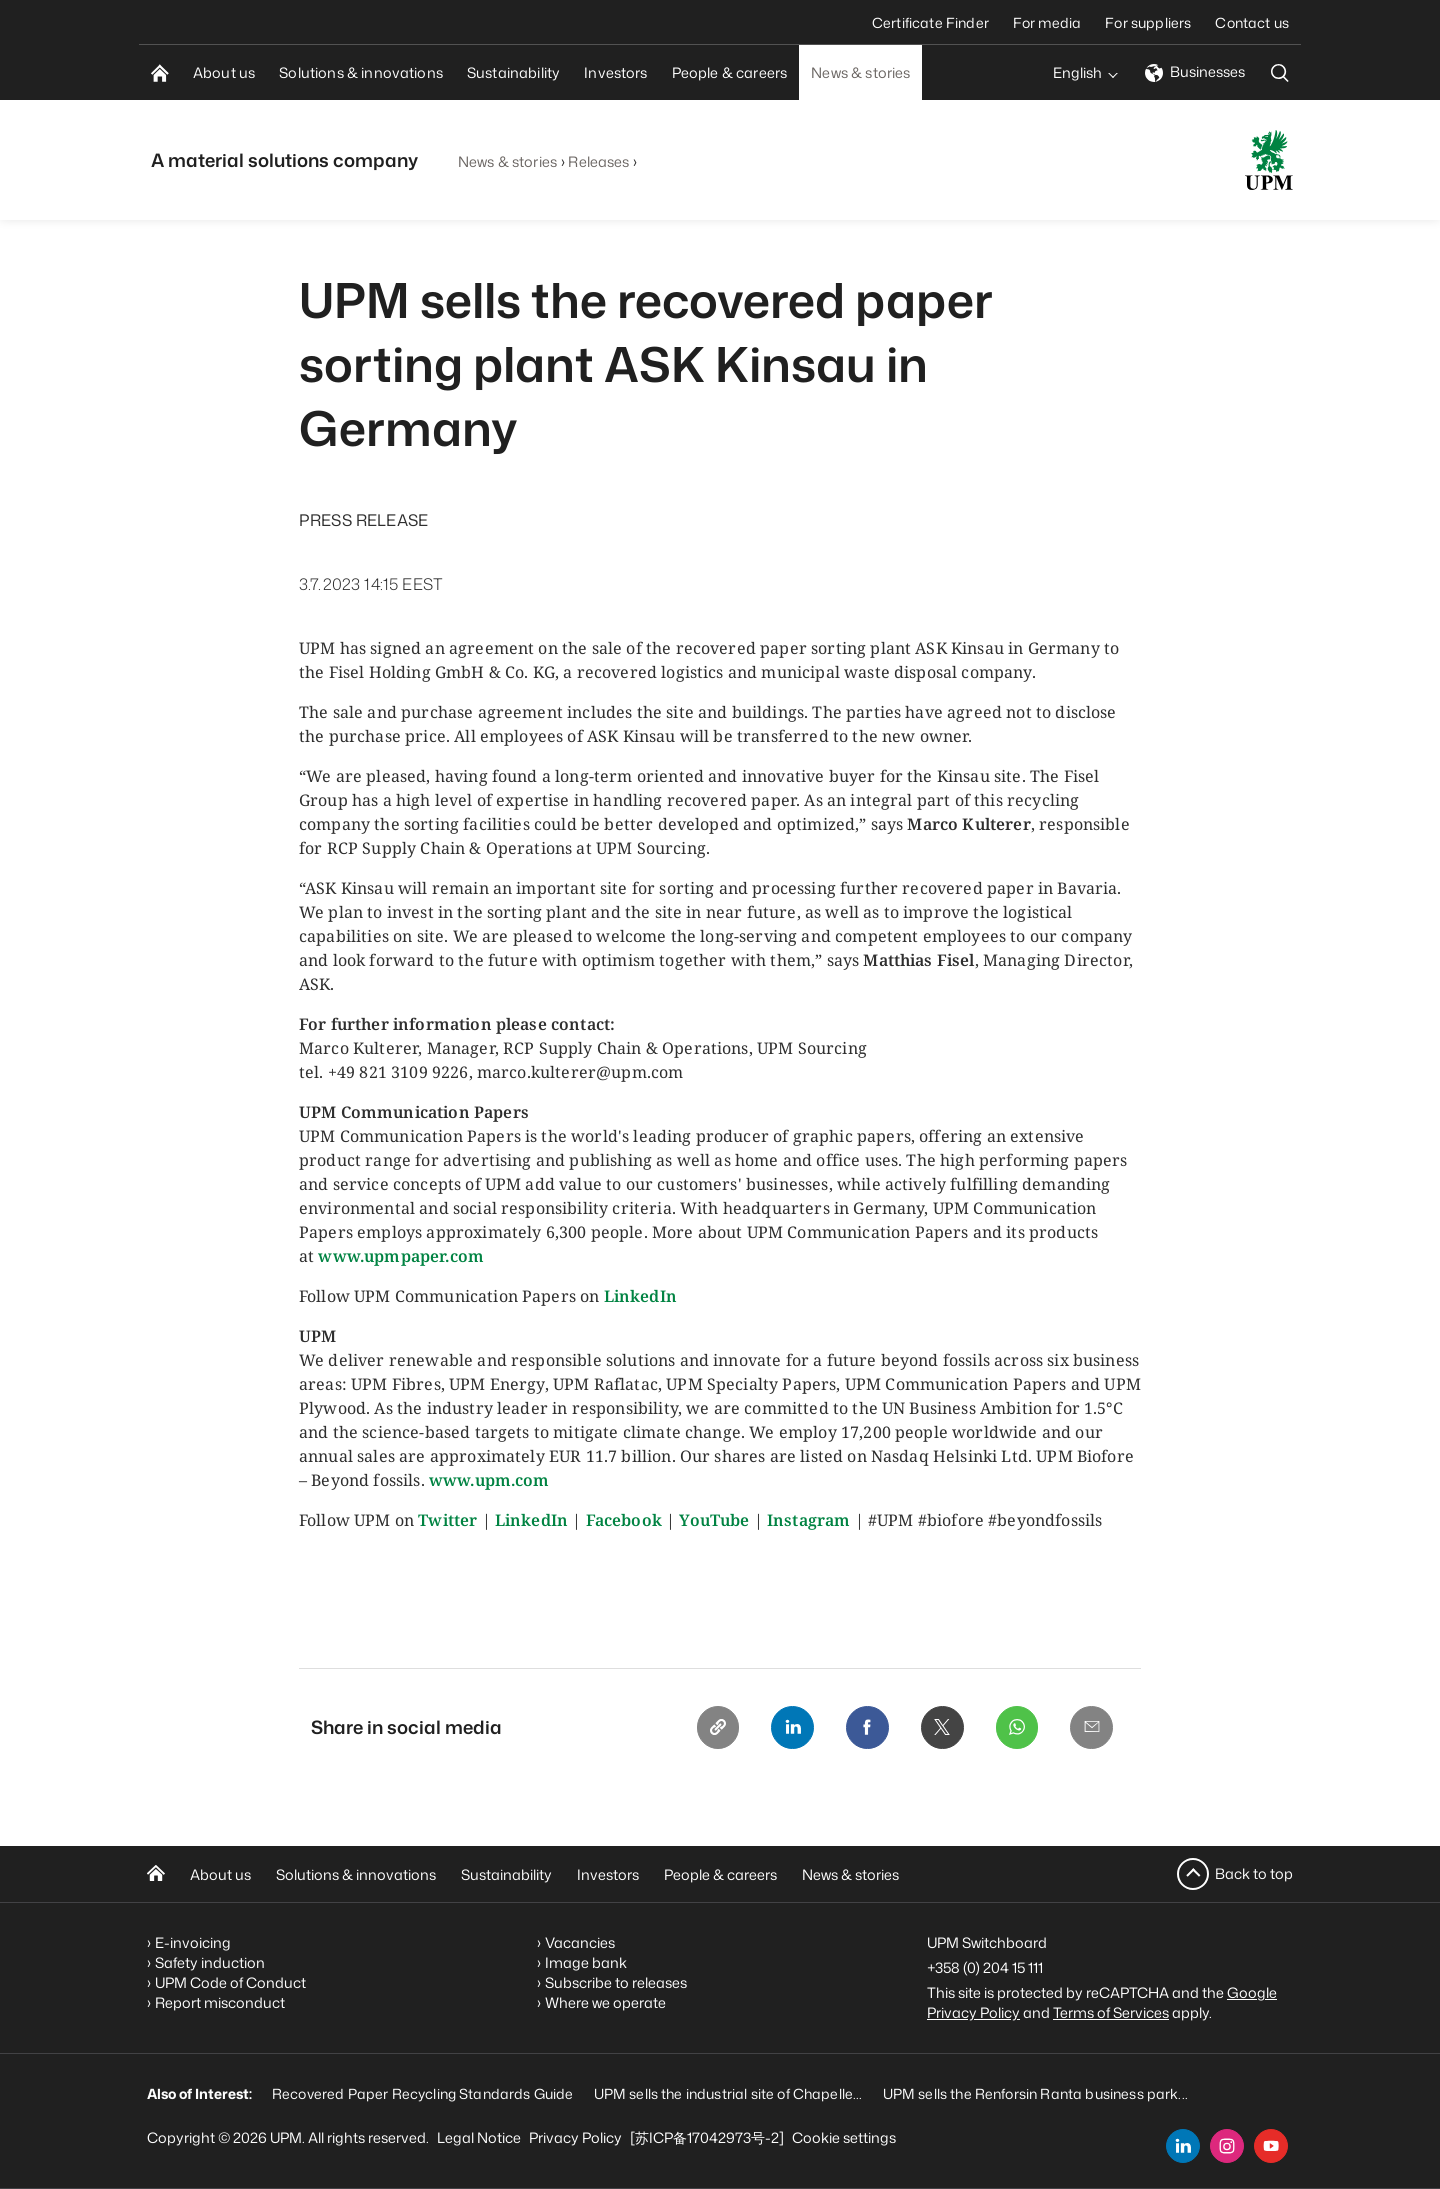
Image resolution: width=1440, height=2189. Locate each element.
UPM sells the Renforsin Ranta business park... (1035, 2093)
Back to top (1254, 1873)
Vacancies (580, 1942)
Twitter (447, 1520)
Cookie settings (844, 2137)
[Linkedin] (787, 1728)
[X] (939, 1728)
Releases (598, 161)
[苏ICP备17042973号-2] (707, 2137)
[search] (1280, 72)
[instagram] (1227, 2146)
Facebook (624, 1520)
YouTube (714, 1520)
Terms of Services (1111, 2012)
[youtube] (1271, 2146)
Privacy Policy (575, 2137)
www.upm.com (489, 1480)
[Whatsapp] (1015, 1728)
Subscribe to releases (616, 1982)
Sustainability (506, 1874)
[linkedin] (1183, 2146)
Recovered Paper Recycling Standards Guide (423, 2093)
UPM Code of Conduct (230, 1982)
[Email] (1091, 1728)
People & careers (720, 1874)
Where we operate (605, 2002)
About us (220, 1874)
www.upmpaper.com (401, 1256)
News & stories (507, 161)
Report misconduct (220, 2002)
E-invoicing (193, 1942)
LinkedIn (640, 1296)
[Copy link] (711, 1728)
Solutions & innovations (356, 1874)
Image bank (586, 1962)
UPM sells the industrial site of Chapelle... (728, 2093)
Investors (608, 1874)
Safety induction (210, 1962)
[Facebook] (863, 1728)
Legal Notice (479, 2137)
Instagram (808, 1520)
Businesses (1195, 71)
